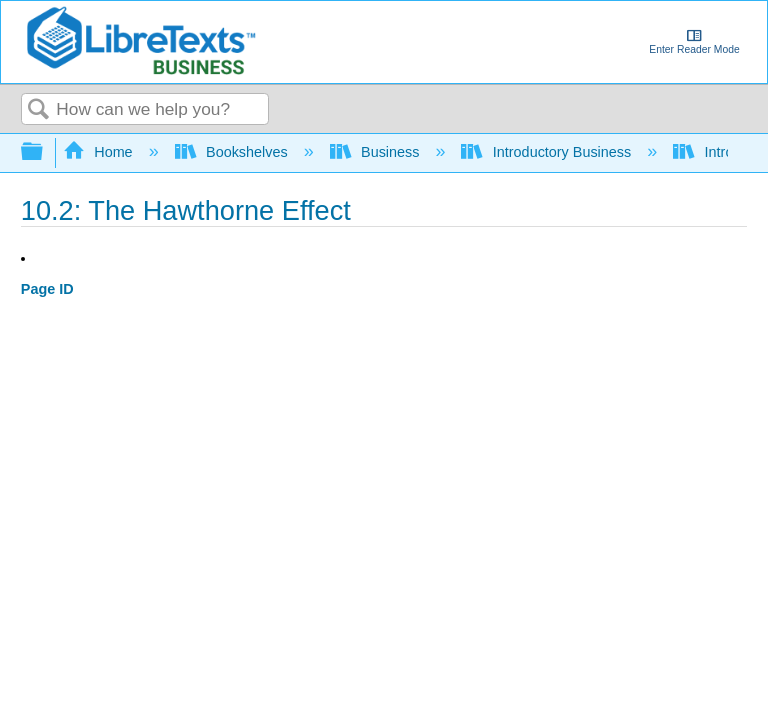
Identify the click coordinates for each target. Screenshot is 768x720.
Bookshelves (233, 152)
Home (100, 152)
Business (377, 152)
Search (39, 110)
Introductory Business (548, 152)
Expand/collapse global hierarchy (45, 152)
